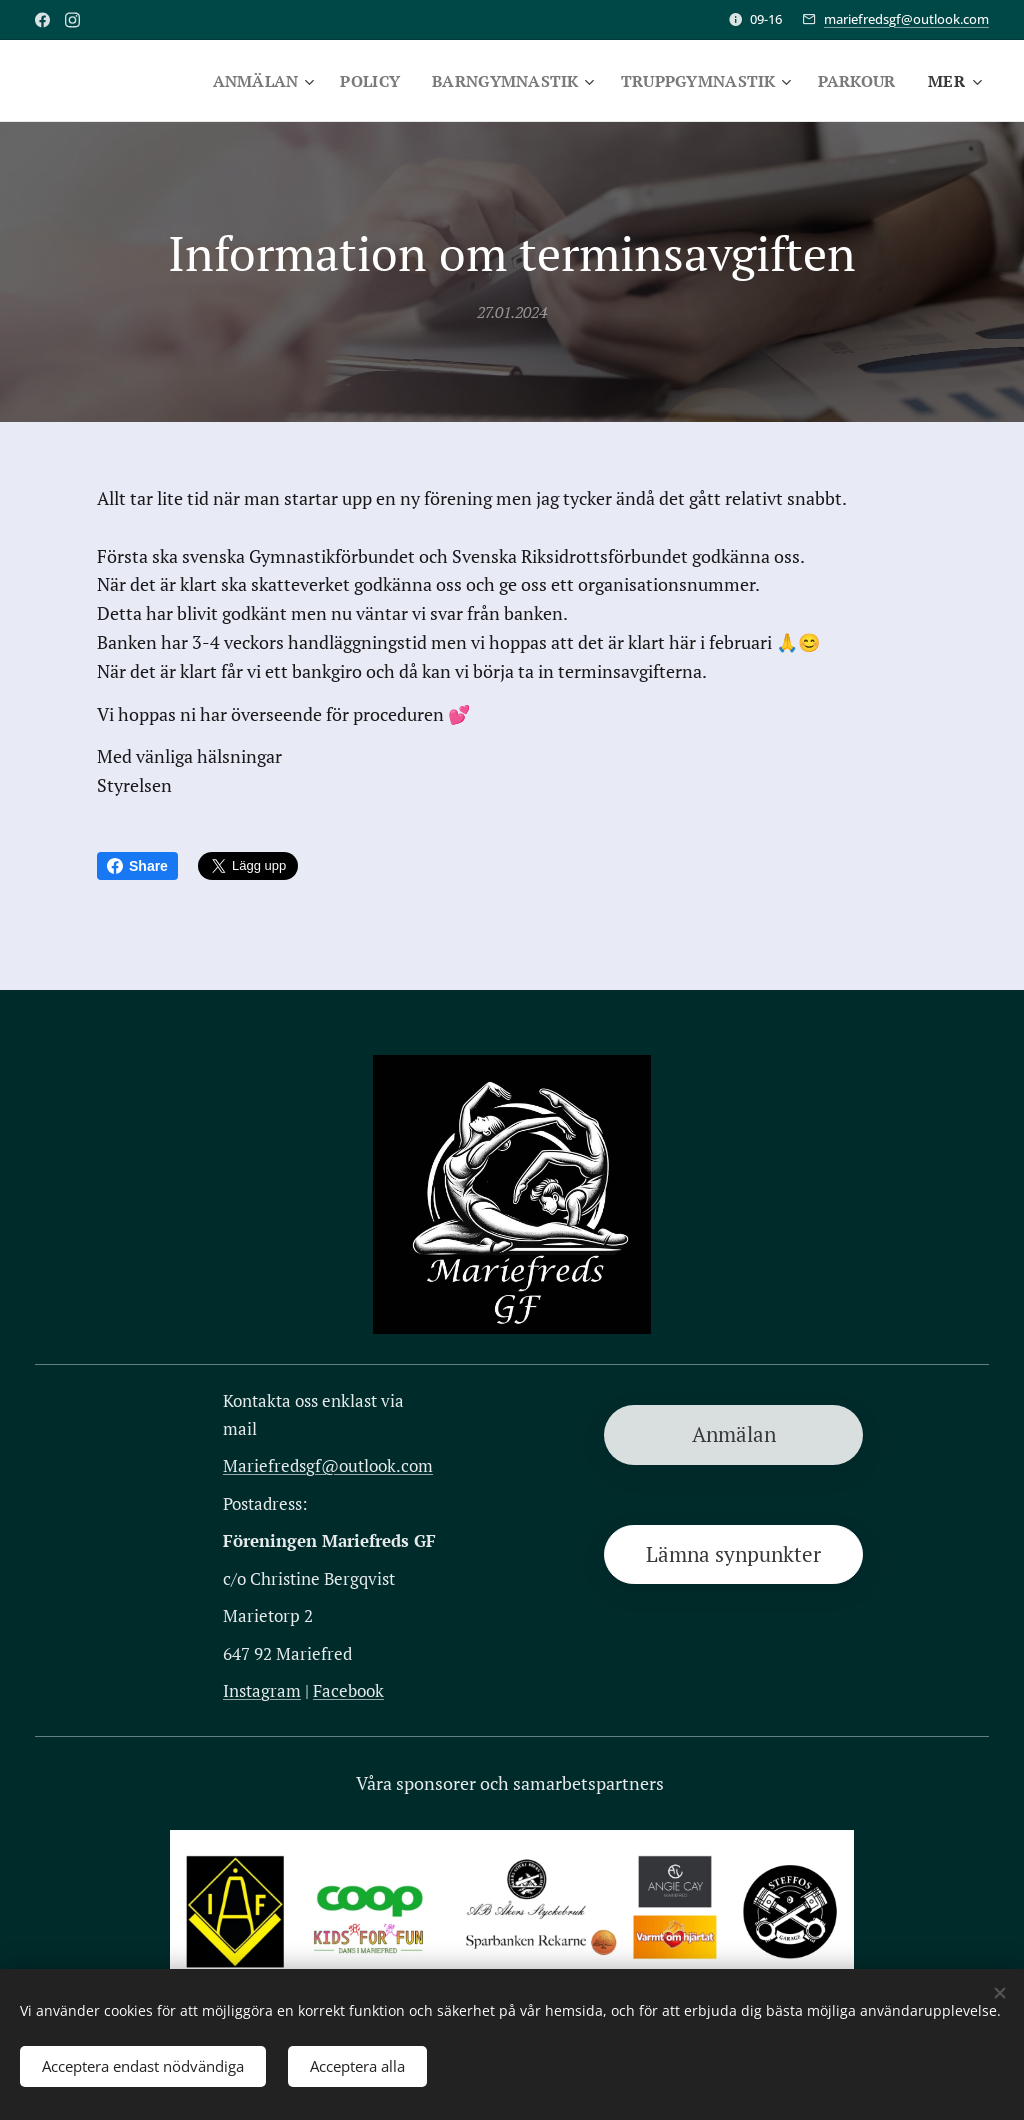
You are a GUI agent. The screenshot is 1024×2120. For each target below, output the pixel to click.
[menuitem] (243, 81)
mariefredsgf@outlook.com (906, 19)
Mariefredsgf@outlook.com (328, 1464)
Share (137, 866)
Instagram (262, 1690)
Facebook (348, 1690)
